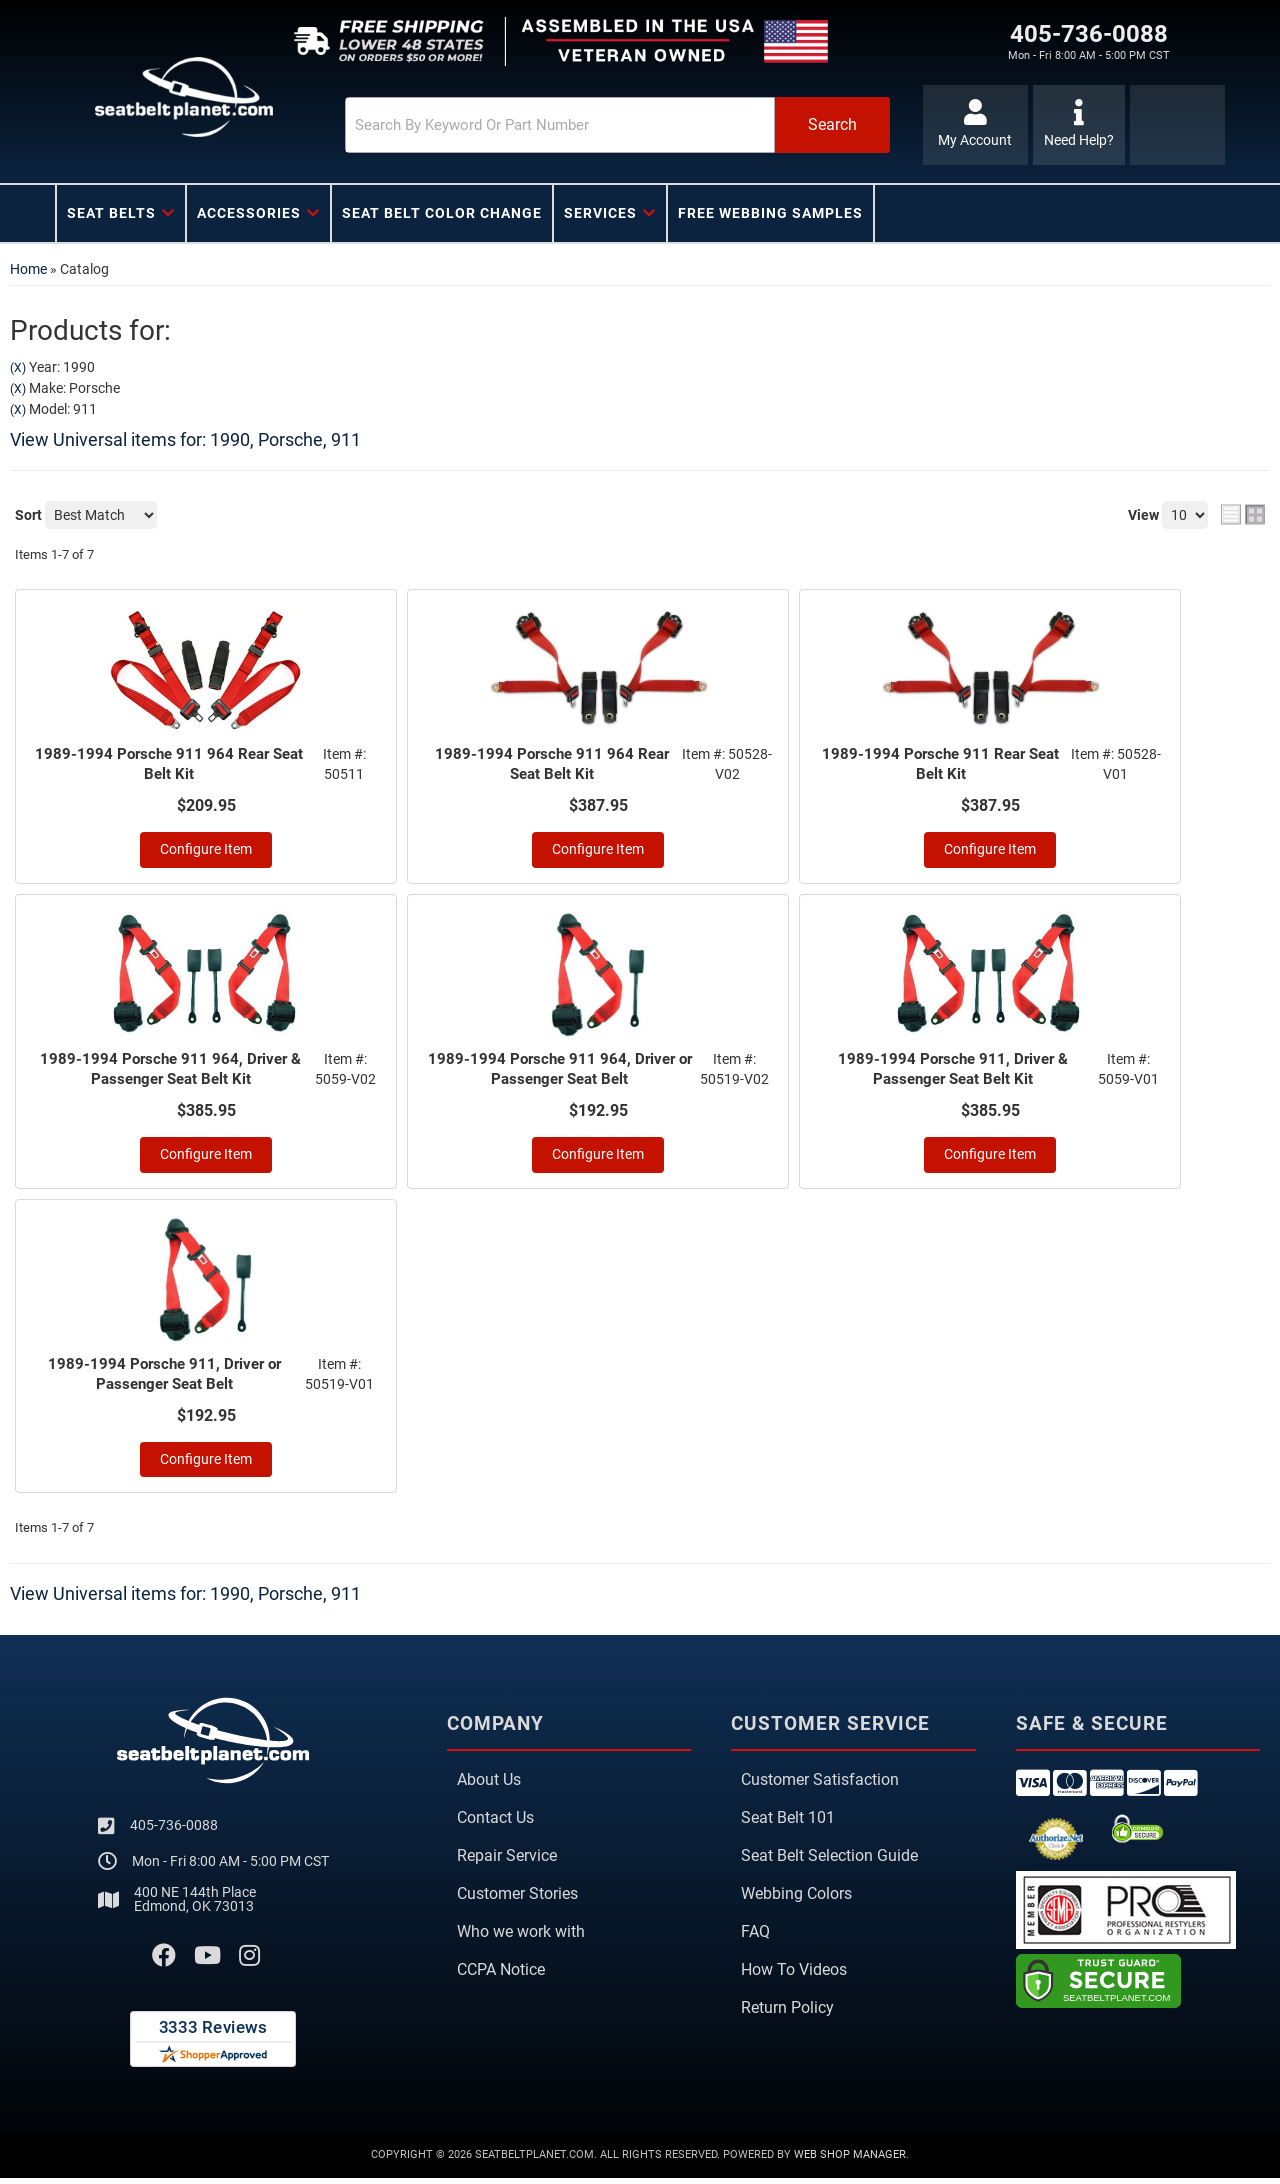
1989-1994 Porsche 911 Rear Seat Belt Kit (942, 765)
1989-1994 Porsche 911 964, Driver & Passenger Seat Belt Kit (171, 1072)
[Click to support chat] (1079, 125)
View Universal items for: (185, 439)
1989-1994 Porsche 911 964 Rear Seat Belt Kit (170, 765)
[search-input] (512, 125)
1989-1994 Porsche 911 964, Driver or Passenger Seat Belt (560, 1072)
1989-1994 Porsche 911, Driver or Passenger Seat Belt (166, 1379)
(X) (18, 368)
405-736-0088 (174, 1832)
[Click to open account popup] (972, 125)
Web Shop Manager (850, 2160)
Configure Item (206, 852)
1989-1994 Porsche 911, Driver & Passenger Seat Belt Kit (954, 1072)
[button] (577, 125)
